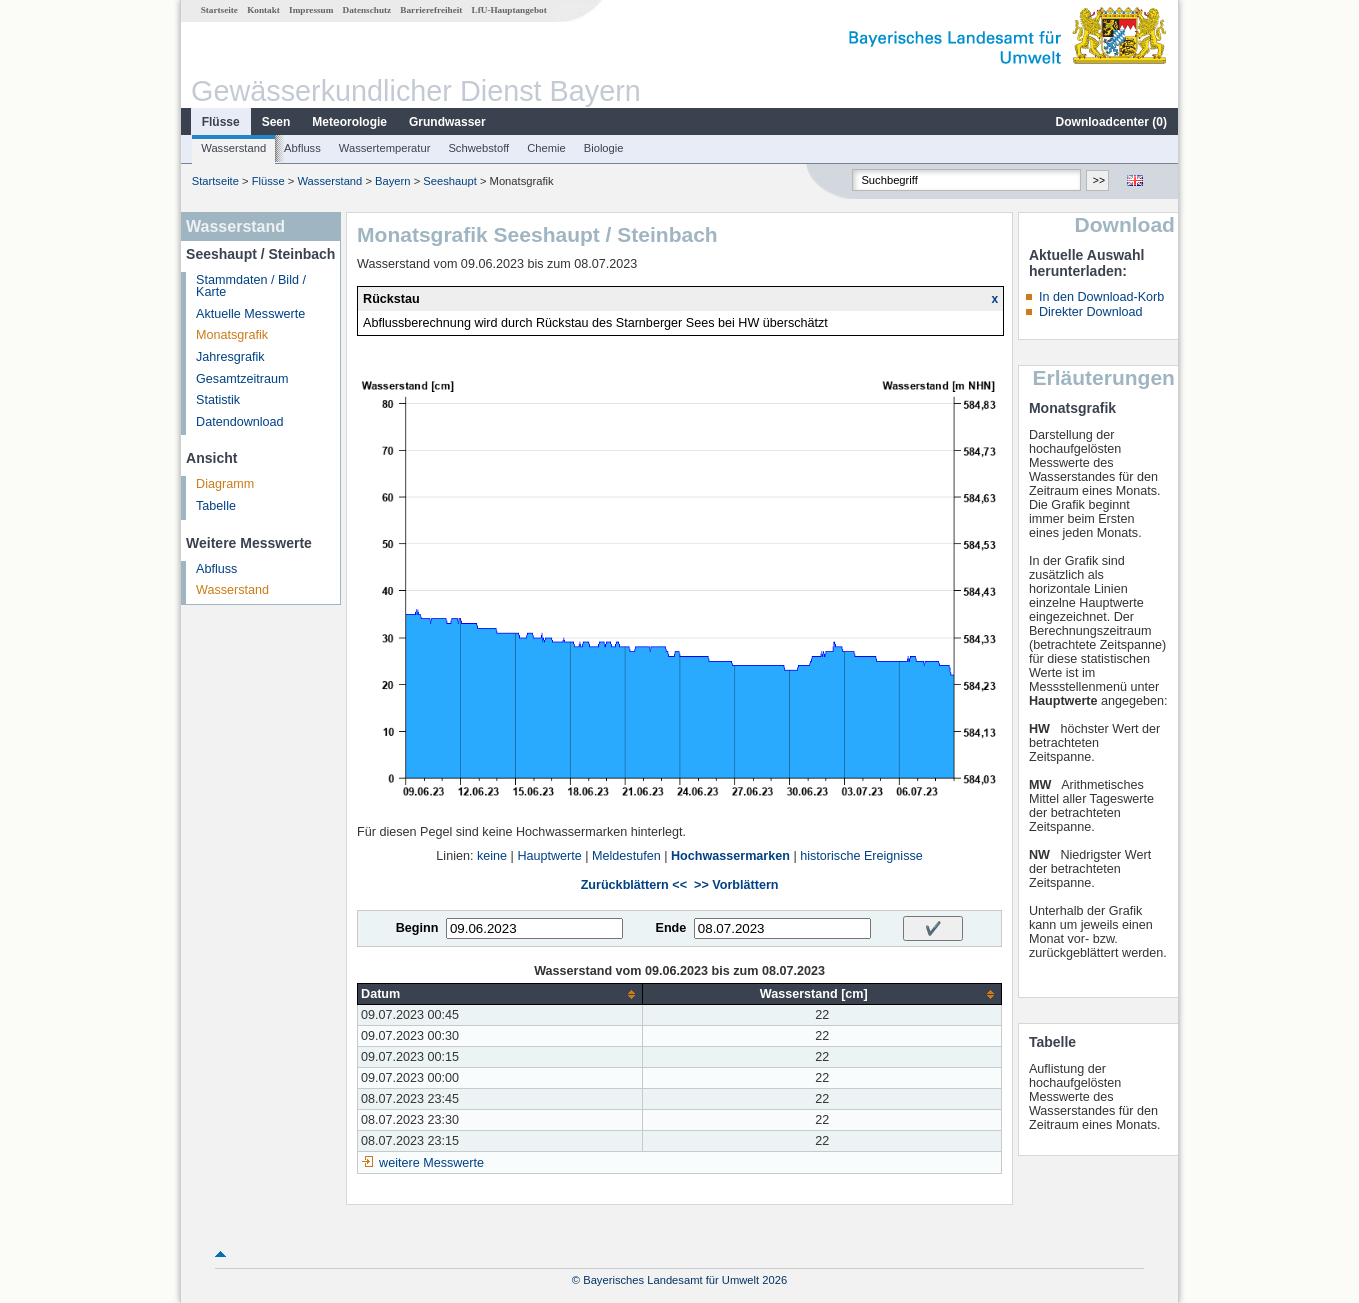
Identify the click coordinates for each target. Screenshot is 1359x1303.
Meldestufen (626, 856)
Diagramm (225, 484)
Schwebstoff (478, 148)
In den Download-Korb (1101, 297)
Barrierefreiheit (431, 10)
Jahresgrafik (230, 357)
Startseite (219, 10)
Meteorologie (349, 122)
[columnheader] (500, 994)
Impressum (311, 10)
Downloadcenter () (1111, 122)
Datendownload (240, 422)
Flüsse (221, 122)
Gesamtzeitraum (242, 379)
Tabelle (216, 506)
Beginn (417, 928)
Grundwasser (447, 122)
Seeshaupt (450, 181)
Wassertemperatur (385, 148)
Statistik (218, 400)
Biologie (604, 148)
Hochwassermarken (730, 856)
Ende (670, 928)
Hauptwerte (549, 856)
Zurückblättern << (634, 885)
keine (492, 856)
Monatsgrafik (232, 335)
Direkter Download (1091, 312)
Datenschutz (367, 10)
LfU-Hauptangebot (509, 10)
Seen (276, 122)
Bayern (392, 181)
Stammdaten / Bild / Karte (251, 286)
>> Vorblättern (736, 885)
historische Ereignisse (861, 856)
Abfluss (302, 148)
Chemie (546, 148)
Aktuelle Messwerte (250, 314)
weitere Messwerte (431, 1163)
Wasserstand (233, 148)
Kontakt (263, 10)
